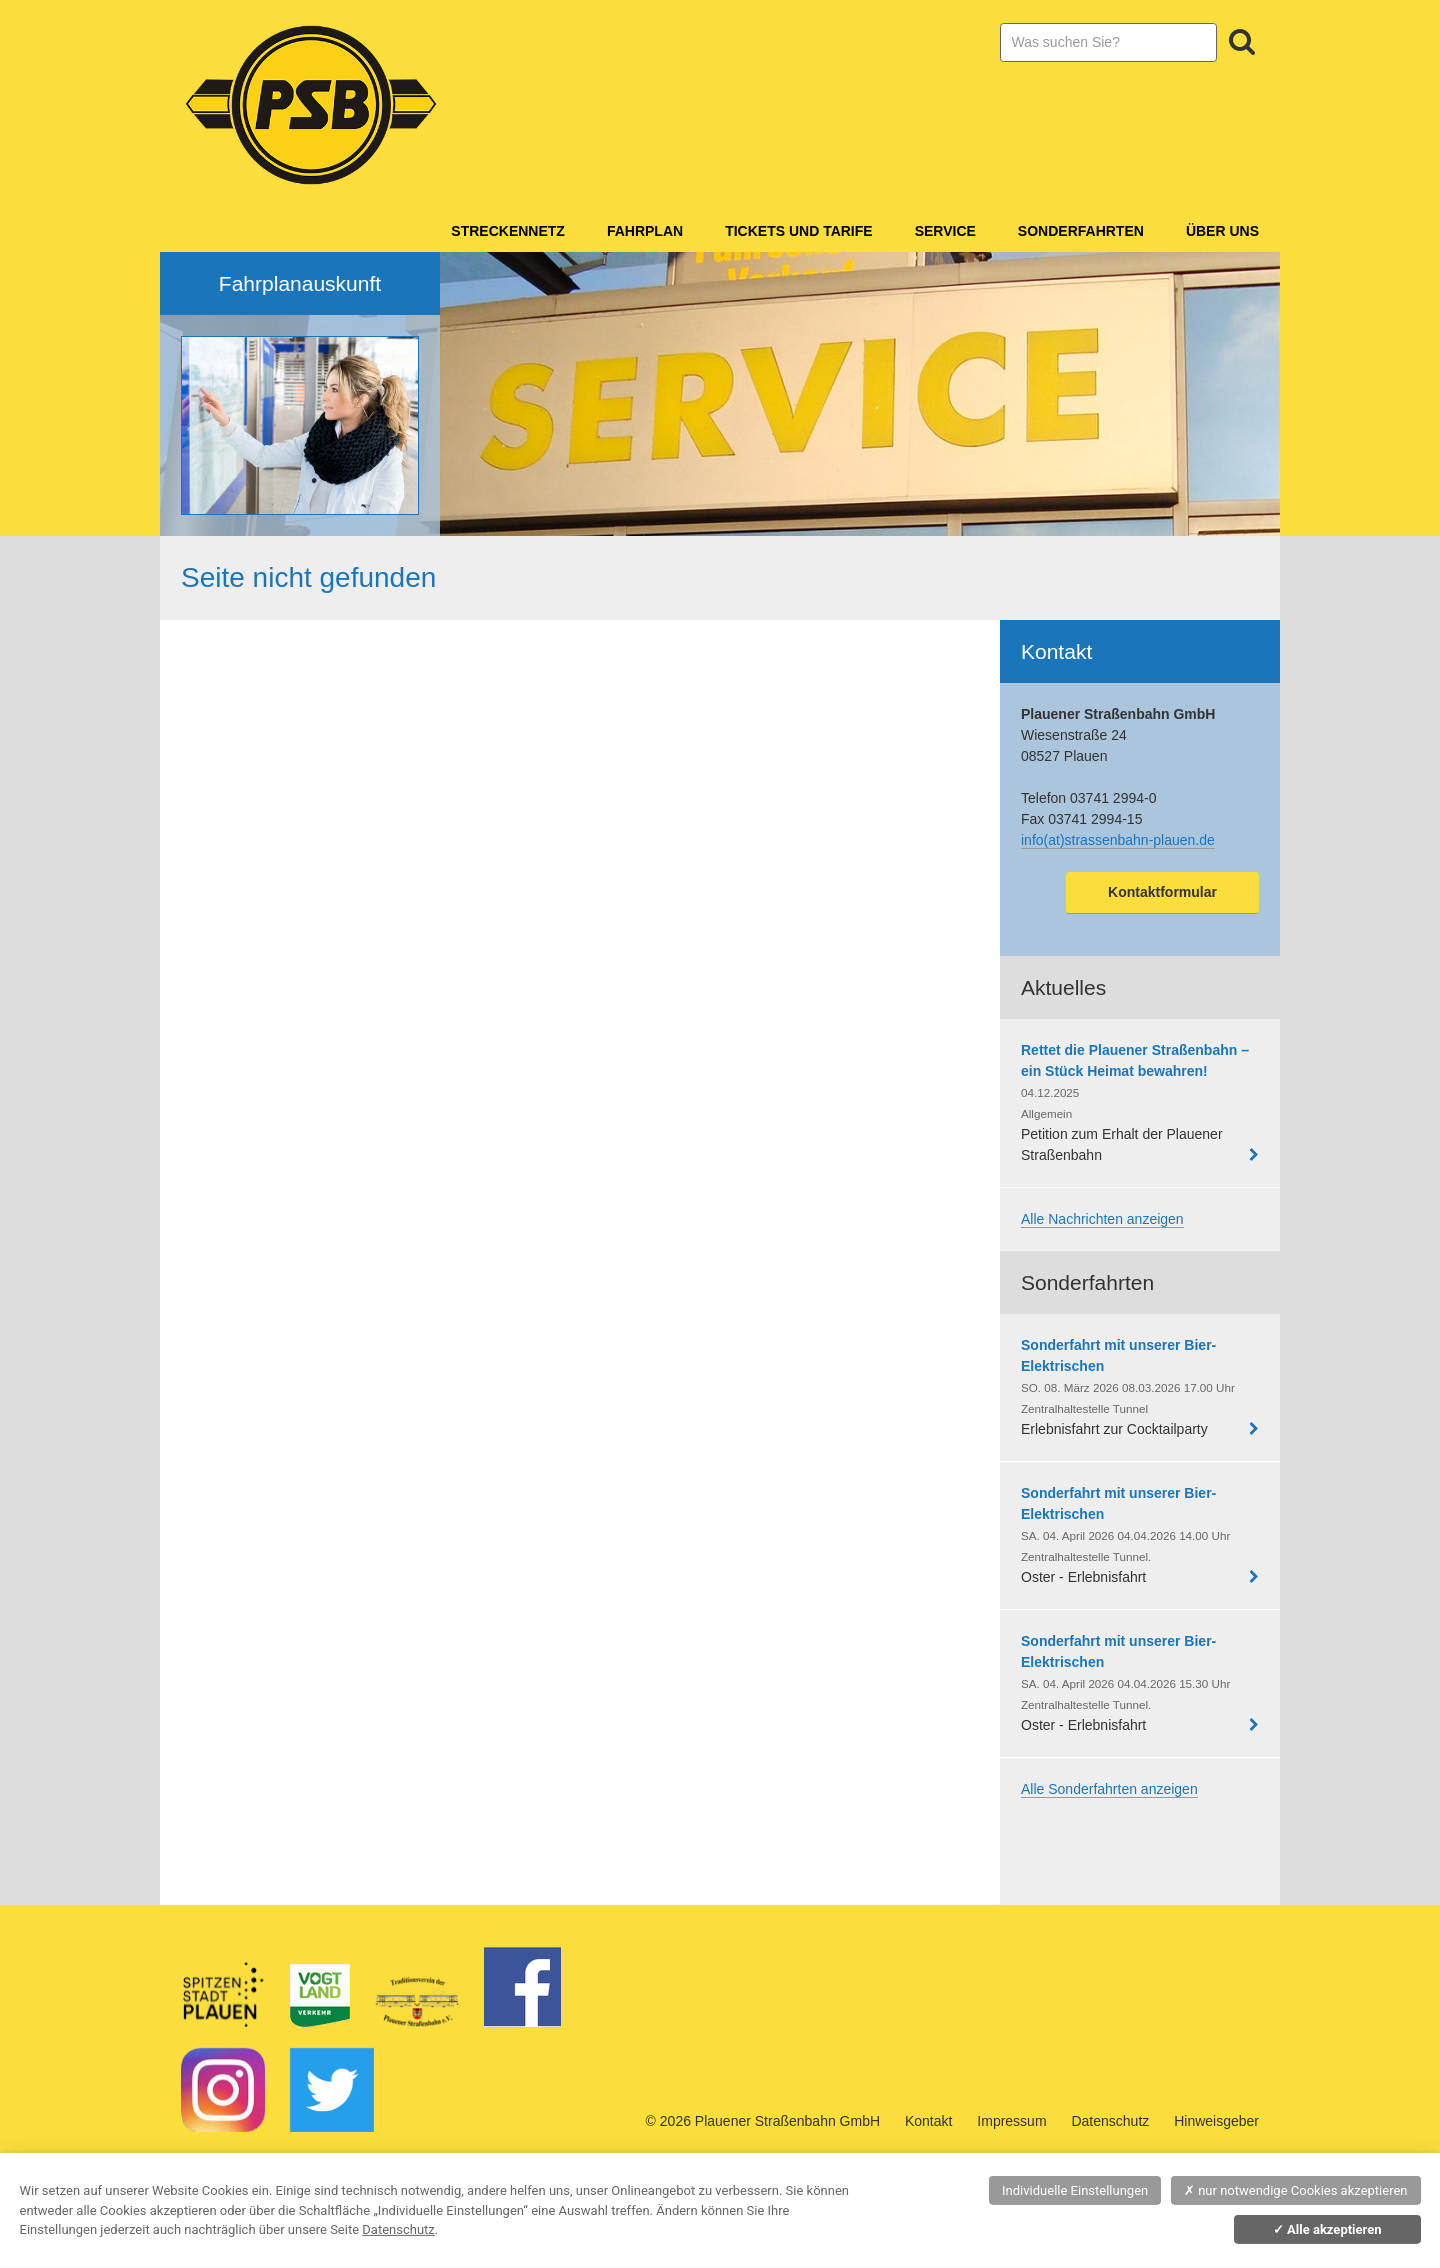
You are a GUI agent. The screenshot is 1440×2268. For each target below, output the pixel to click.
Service (945, 231)
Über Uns (1222, 231)
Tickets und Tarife (799, 231)
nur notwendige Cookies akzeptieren (1296, 2190)
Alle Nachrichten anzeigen (1102, 1219)
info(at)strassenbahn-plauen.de (1118, 840)
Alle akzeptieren (1327, 2229)
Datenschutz (1110, 2121)
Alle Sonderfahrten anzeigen (1109, 1789)
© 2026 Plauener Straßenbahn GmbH (763, 2121)
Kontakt (928, 2121)
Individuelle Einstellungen (1075, 2190)
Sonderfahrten (1081, 231)
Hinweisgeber (1216, 2121)
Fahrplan (645, 231)
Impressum (1011, 2121)
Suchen (1242, 42)
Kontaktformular (1162, 892)
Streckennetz (508, 231)
